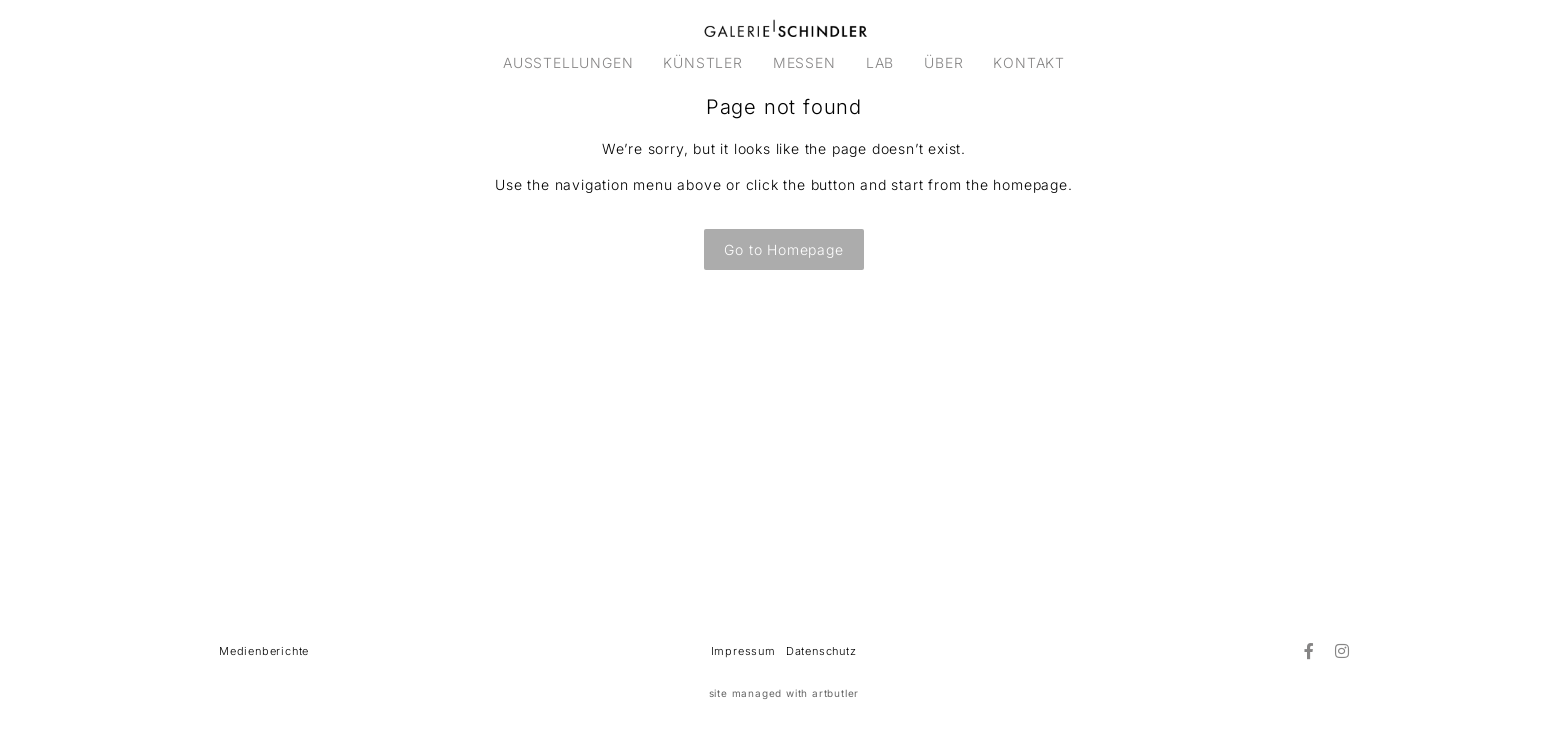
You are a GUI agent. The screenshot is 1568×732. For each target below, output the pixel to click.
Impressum (743, 651)
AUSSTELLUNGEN (568, 62)
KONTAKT (1029, 62)
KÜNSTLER (702, 62)
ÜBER (943, 62)
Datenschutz (821, 651)
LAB (880, 62)
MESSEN (804, 62)
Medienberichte (264, 651)
